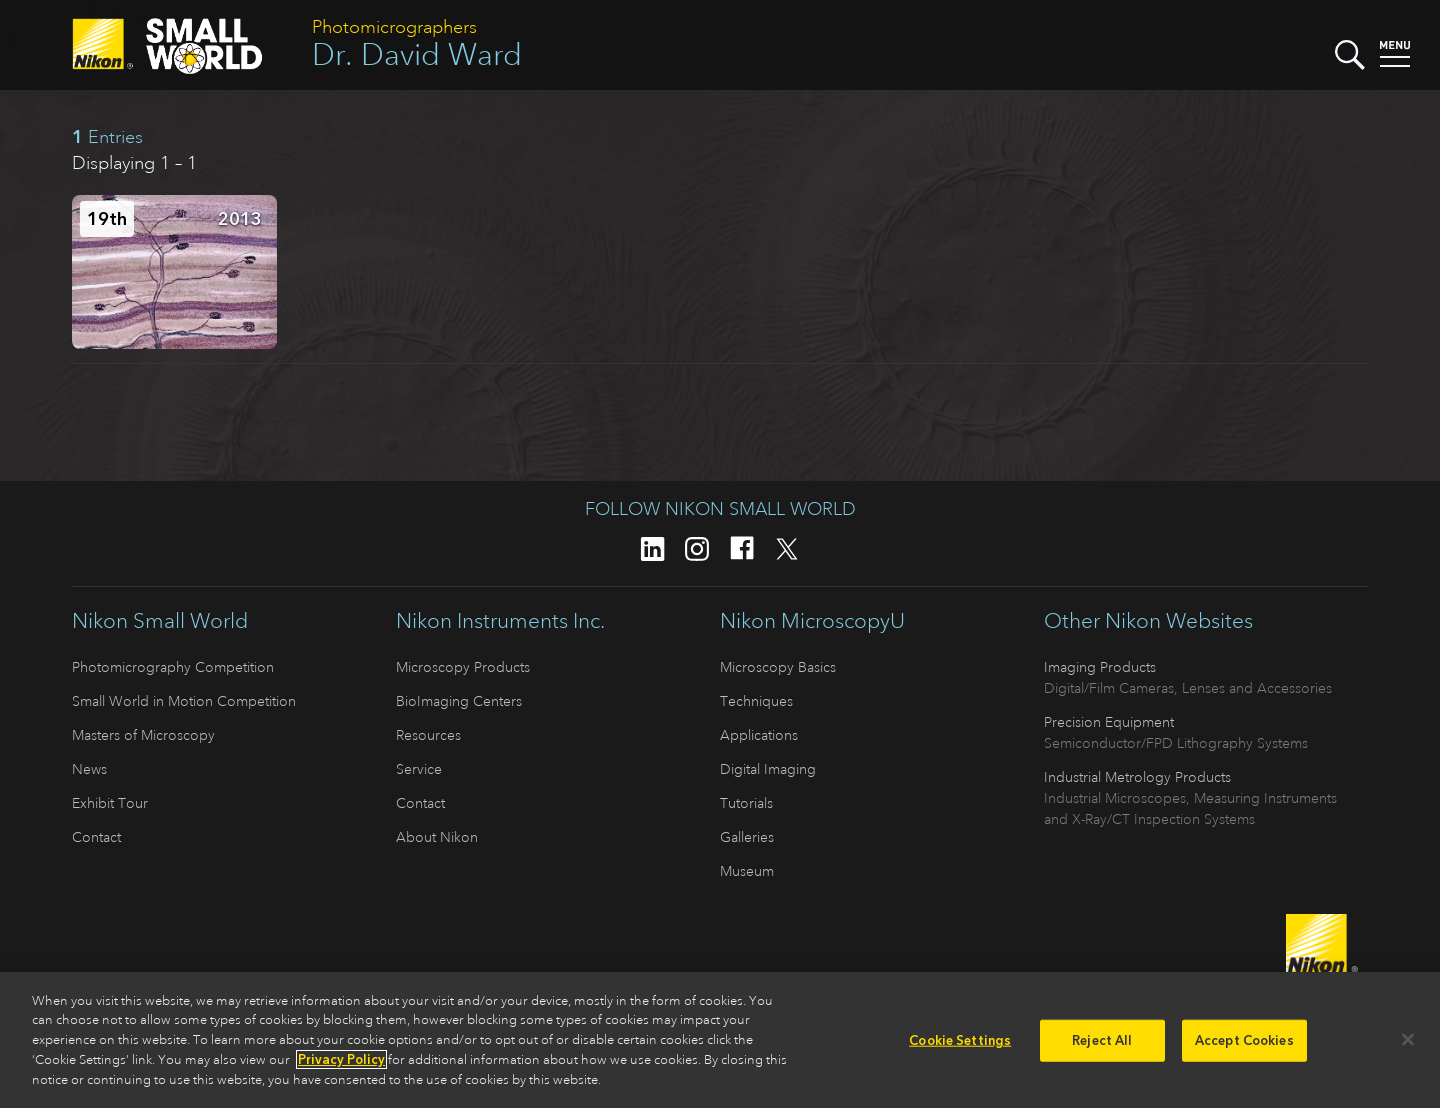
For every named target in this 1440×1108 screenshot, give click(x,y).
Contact (96, 837)
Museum (747, 871)
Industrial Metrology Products (1137, 777)
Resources (428, 735)
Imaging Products (1100, 667)
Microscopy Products (463, 667)
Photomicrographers (394, 27)
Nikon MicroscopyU (812, 621)
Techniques (756, 701)
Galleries (747, 837)
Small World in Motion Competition (184, 701)
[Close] (1408, 1046)
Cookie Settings (960, 1046)
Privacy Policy (341, 1066)
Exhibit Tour (110, 803)
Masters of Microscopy (143, 735)
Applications (759, 735)
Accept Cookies (1244, 1046)
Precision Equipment (1109, 722)
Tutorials (746, 803)
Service (419, 769)
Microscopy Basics (778, 667)
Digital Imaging (768, 769)
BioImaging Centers (459, 701)
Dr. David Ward (417, 54)
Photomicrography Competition (173, 667)
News (89, 769)
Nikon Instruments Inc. (500, 621)
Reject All (1102, 1046)
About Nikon (437, 837)
